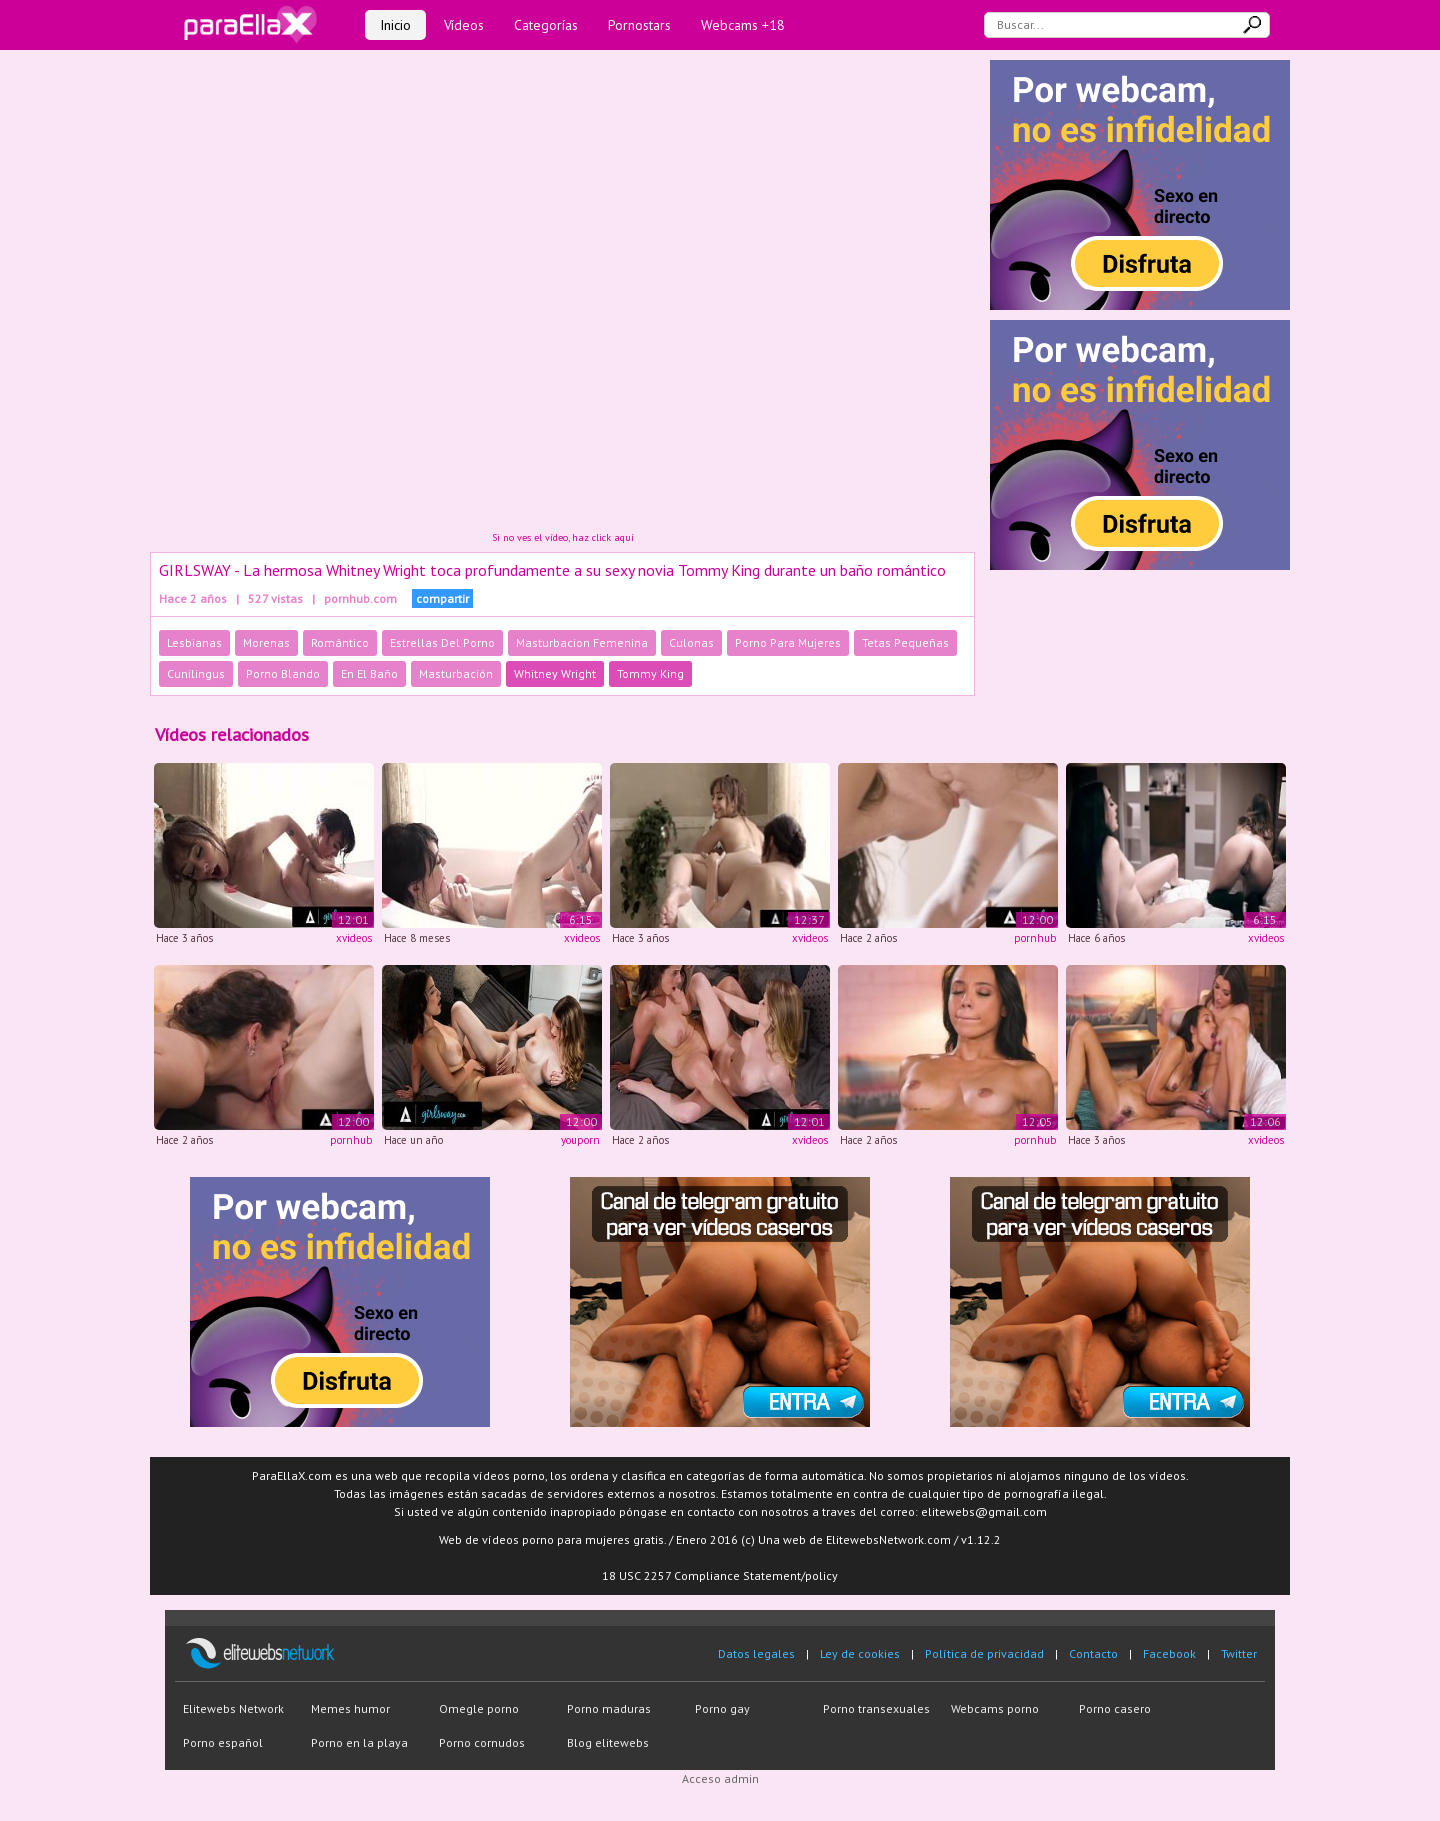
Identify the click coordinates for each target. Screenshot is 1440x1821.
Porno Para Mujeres (788, 642)
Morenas (266, 642)
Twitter (1239, 1653)
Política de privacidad (984, 1653)
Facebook (1169, 1653)
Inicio (395, 25)
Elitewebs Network (233, 1708)
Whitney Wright (555, 673)
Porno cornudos (482, 1742)
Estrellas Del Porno (442, 642)
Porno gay (722, 1708)
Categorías (546, 25)
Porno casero (1115, 1708)
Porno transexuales (876, 1708)
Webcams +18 (743, 25)
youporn (580, 1140)
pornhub (1035, 938)
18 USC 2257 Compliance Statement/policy (720, 1575)
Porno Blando (283, 673)
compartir (442, 598)
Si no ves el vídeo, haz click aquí (563, 537)
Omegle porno (479, 1708)
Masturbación (456, 673)
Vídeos (464, 25)
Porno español (223, 1742)
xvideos (354, 938)
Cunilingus (196, 673)
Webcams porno (995, 1708)
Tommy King (650, 673)
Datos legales (756, 1653)
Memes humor (350, 1708)
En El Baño (369, 673)
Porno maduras (609, 1708)
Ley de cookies (860, 1653)
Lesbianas (194, 642)
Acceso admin (720, 1778)
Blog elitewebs (608, 1742)
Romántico (340, 642)
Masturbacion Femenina (582, 642)
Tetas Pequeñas (905, 642)
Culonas (691, 642)
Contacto (1093, 1653)
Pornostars (639, 25)
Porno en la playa (359, 1742)
